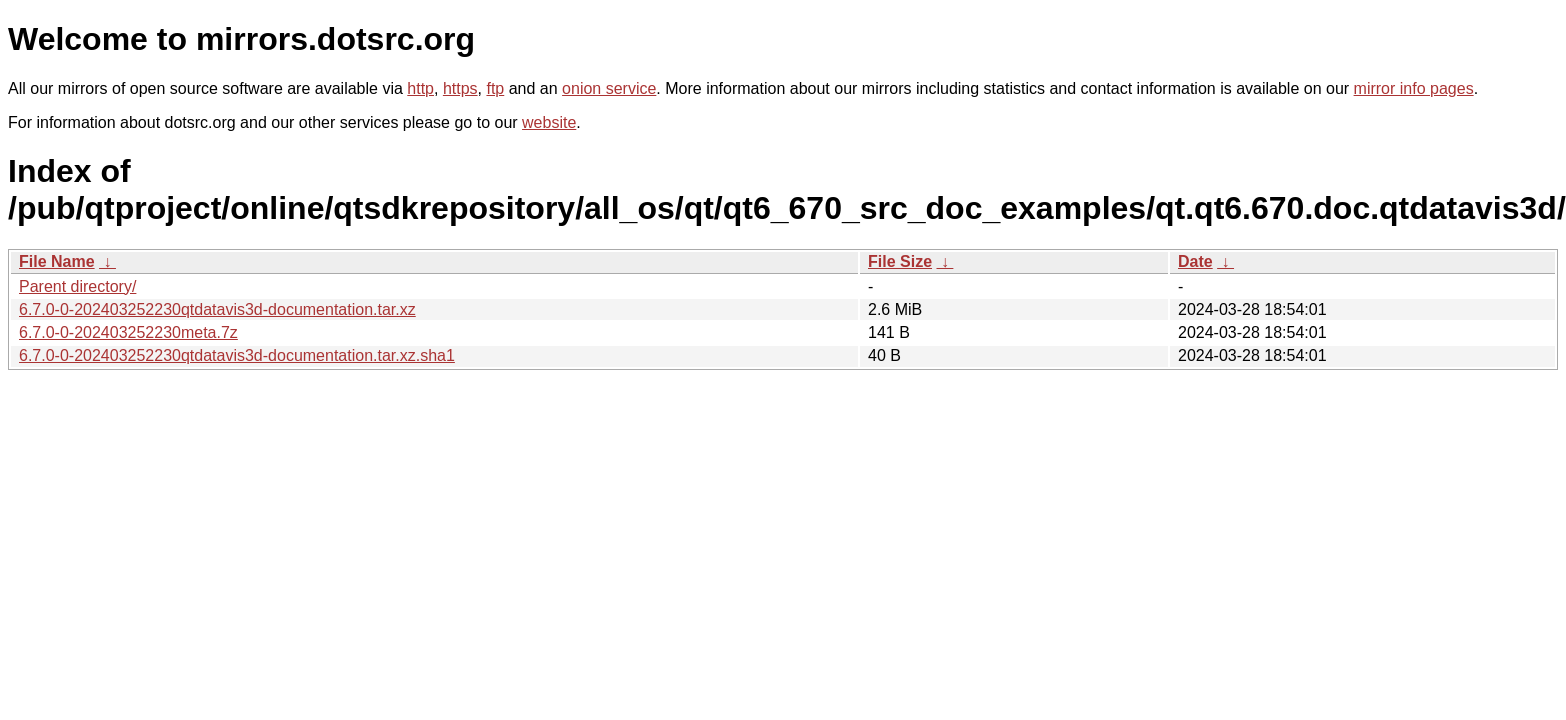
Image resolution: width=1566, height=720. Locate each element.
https (460, 88)
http (420, 88)
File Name (57, 261)
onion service (609, 88)
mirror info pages (1414, 88)
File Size (900, 261)
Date (1195, 261)
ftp (495, 88)
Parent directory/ (77, 286)
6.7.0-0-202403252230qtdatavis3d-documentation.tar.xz (217, 309)
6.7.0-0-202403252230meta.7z (128, 332)
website (549, 122)
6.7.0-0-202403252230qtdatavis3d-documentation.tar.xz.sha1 (237, 355)
